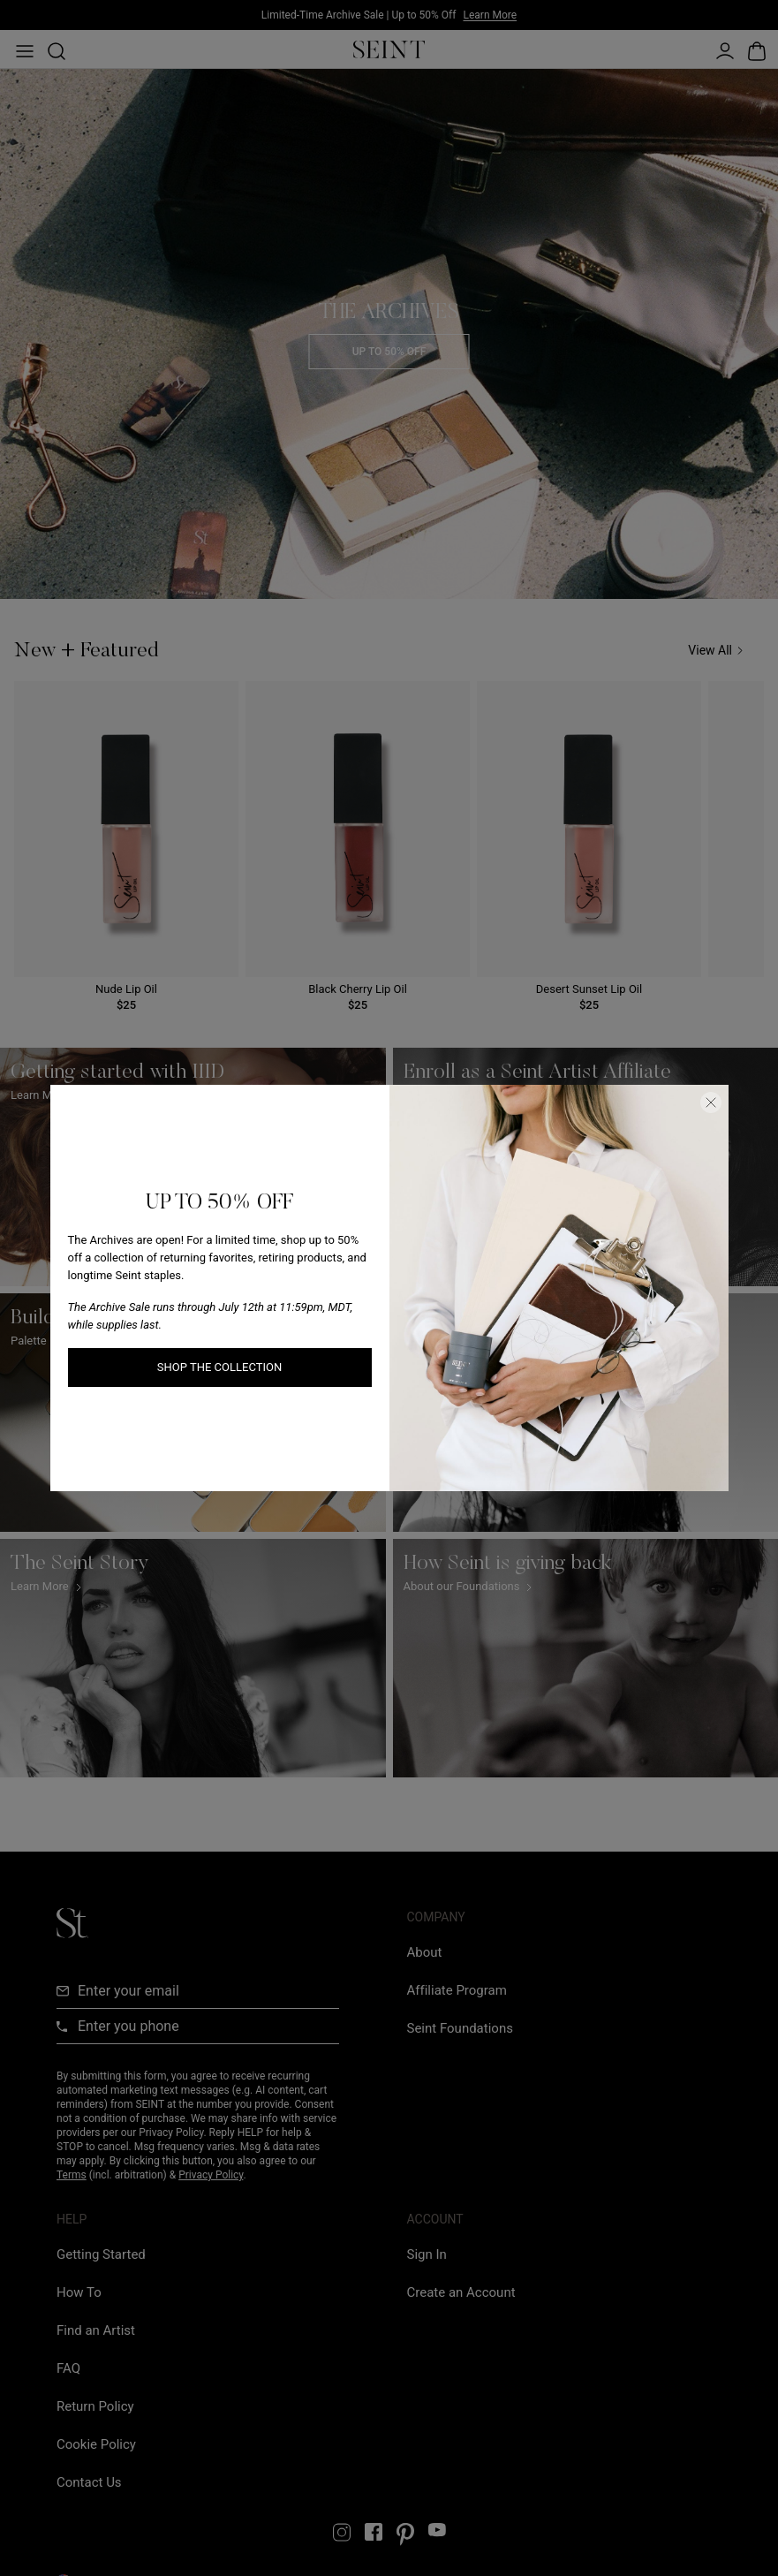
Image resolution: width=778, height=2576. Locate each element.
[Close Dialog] (710, 1102)
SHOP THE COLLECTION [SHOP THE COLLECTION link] (219, 1367)
